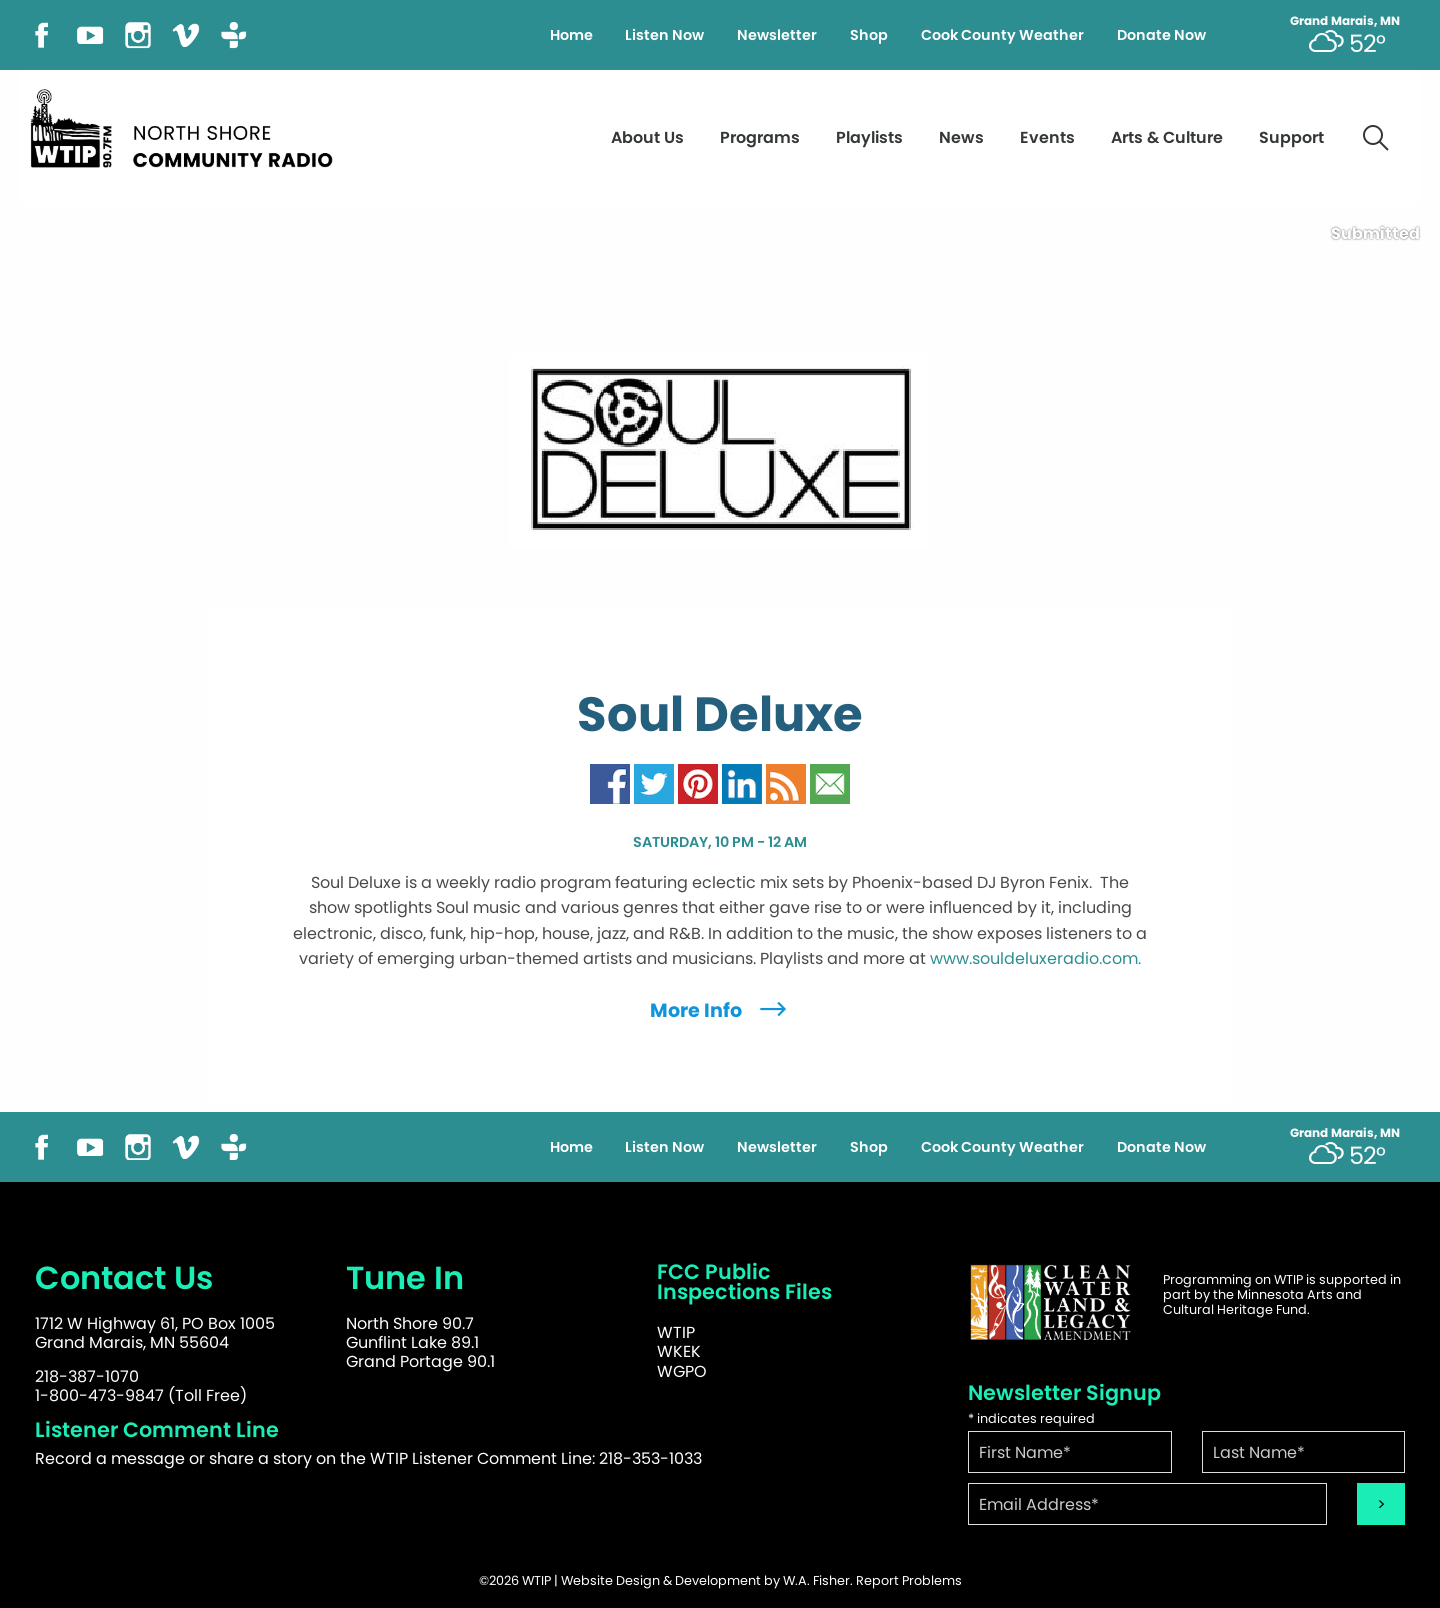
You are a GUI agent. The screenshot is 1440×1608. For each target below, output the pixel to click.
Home (571, 35)
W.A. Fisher (816, 1580)
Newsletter (777, 35)
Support (1291, 137)
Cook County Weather (1002, 35)
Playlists (869, 137)
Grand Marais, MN (1345, 21)
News (961, 137)
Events (1047, 137)
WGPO (682, 1371)
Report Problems (909, 1580)
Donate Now (1161, 35)
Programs (760, 137)
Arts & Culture (1167, 137)
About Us (647, 137)
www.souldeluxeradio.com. (1035, 958)
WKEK (679, 1351)
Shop (869, 35)
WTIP (676, 1332)
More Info (720, 1010)
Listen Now (664, 35)
